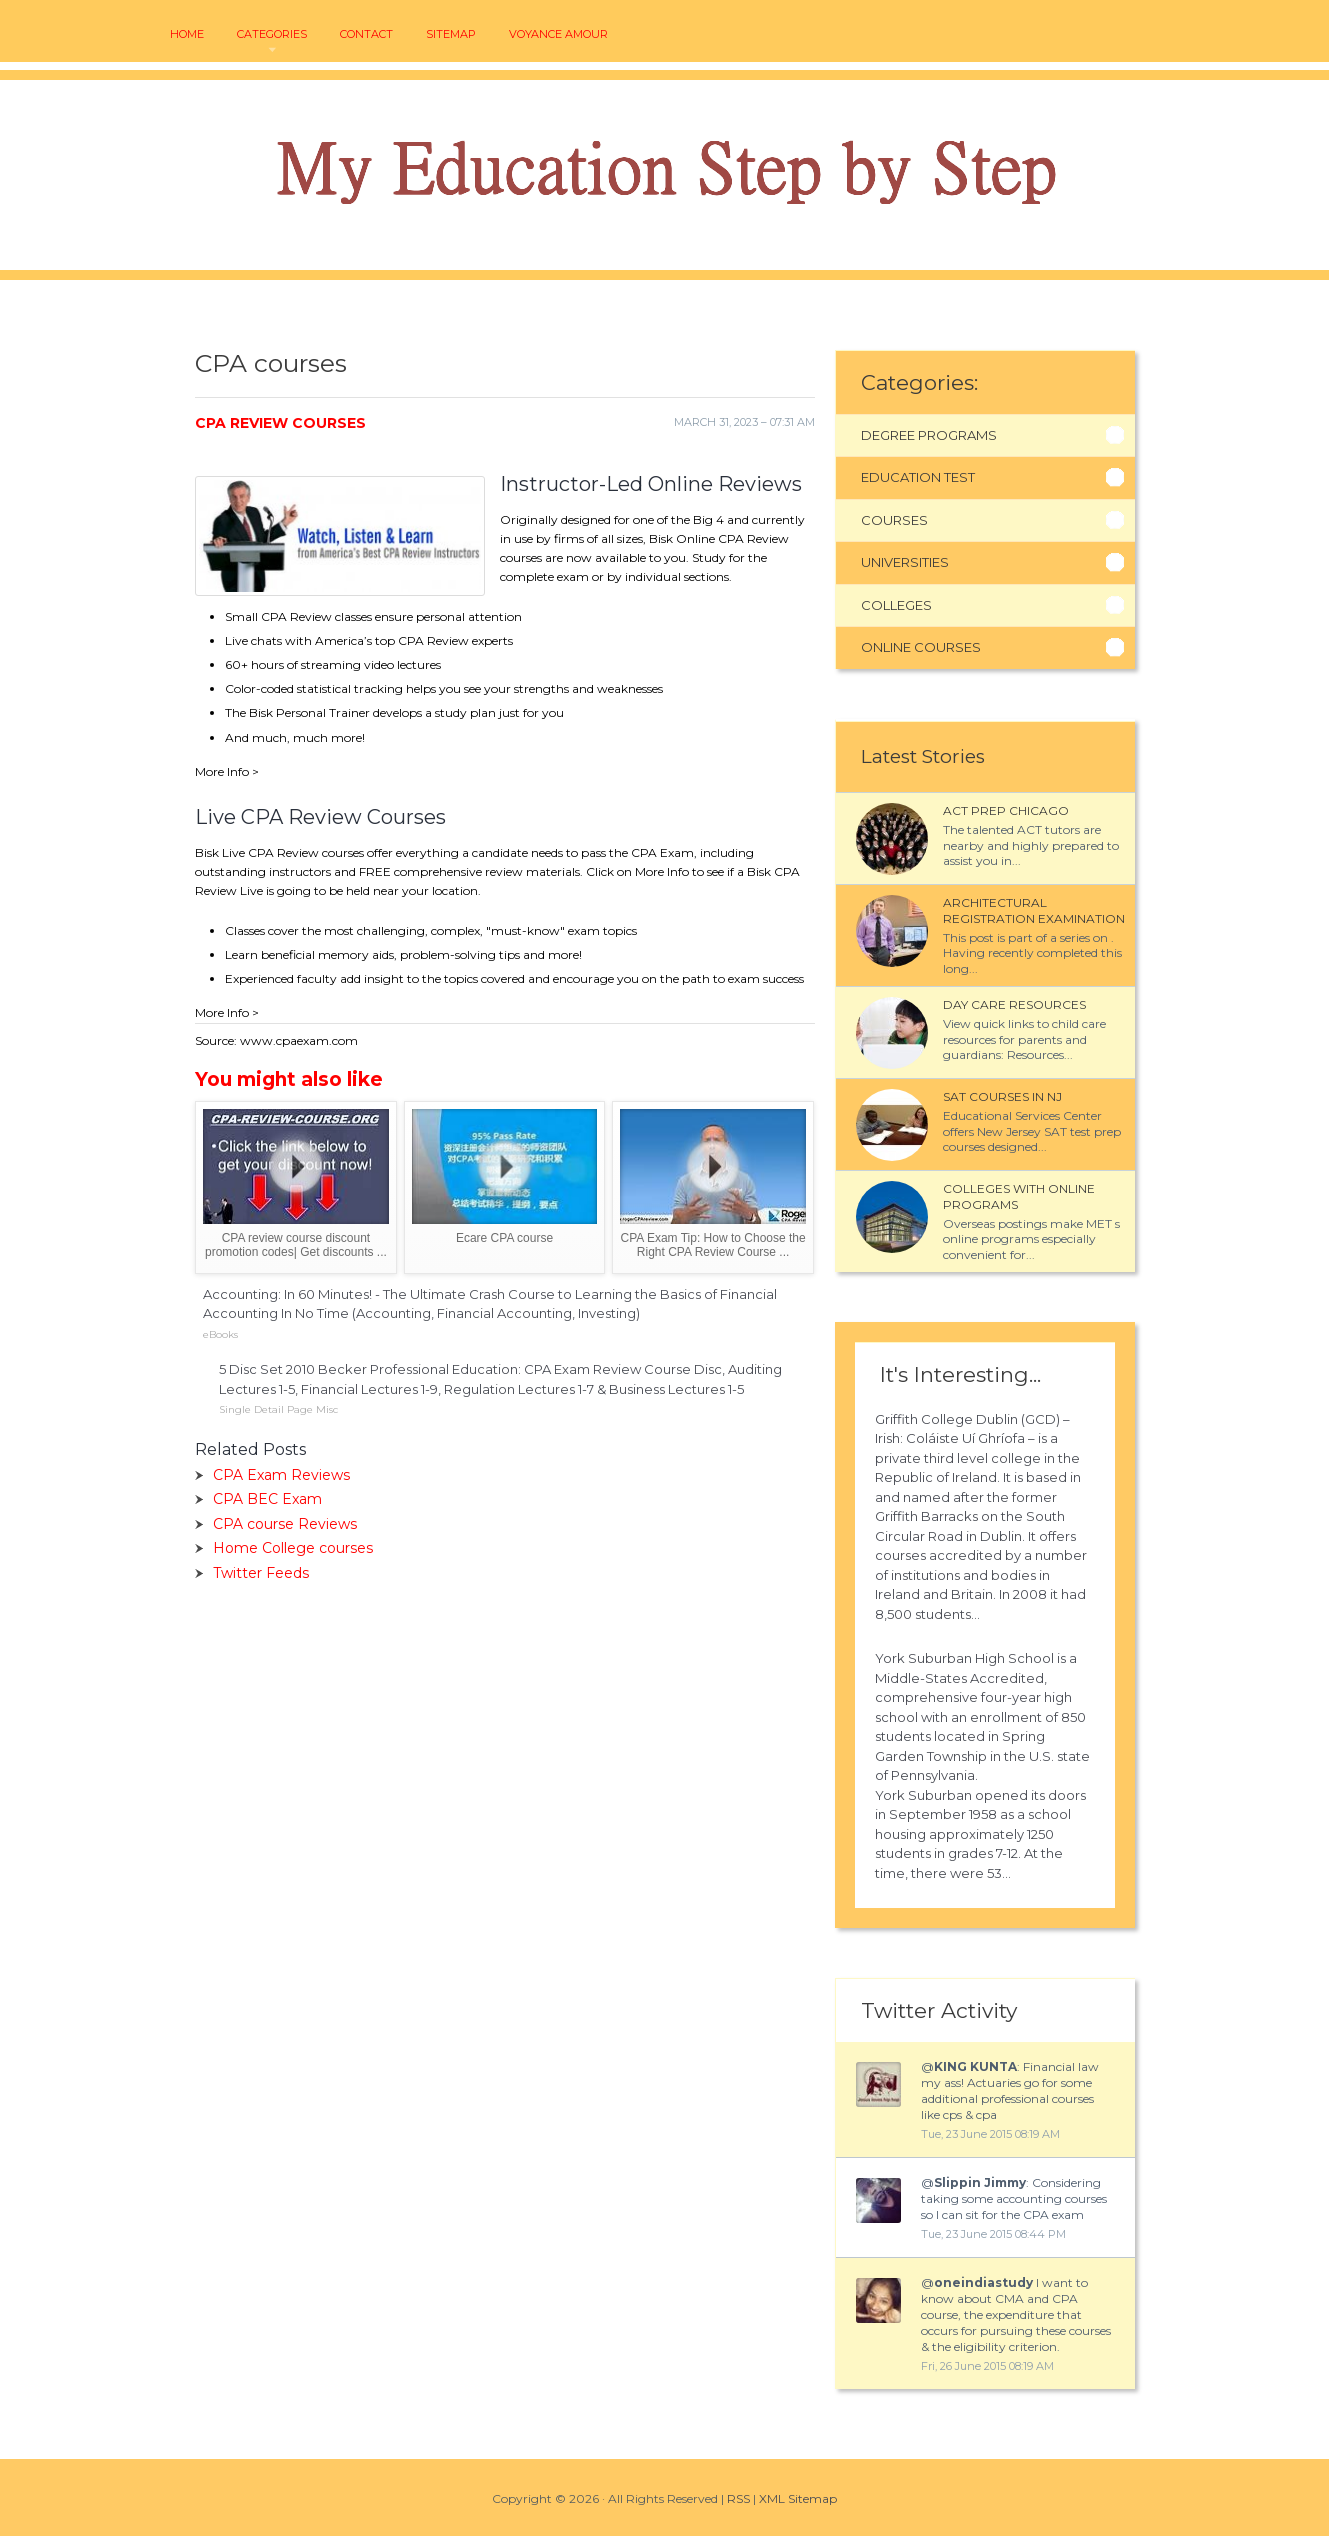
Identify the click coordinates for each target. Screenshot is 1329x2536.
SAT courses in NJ (1002, 1096)
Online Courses (921, 647)
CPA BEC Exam (267, 1499)
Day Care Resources (1014, 1004)
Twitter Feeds (261, 1573)
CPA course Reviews (285, 1524)
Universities (905, 562)
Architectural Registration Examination (1034, 910)
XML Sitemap (798, 2498)
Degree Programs (929, 435)
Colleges (896, 605)
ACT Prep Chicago (1006, 810)
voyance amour (558, 34)
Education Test (918, 477)
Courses (894, 520)
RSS (738, 2498)
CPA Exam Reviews (281, 1475)
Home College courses (293, 1548)
